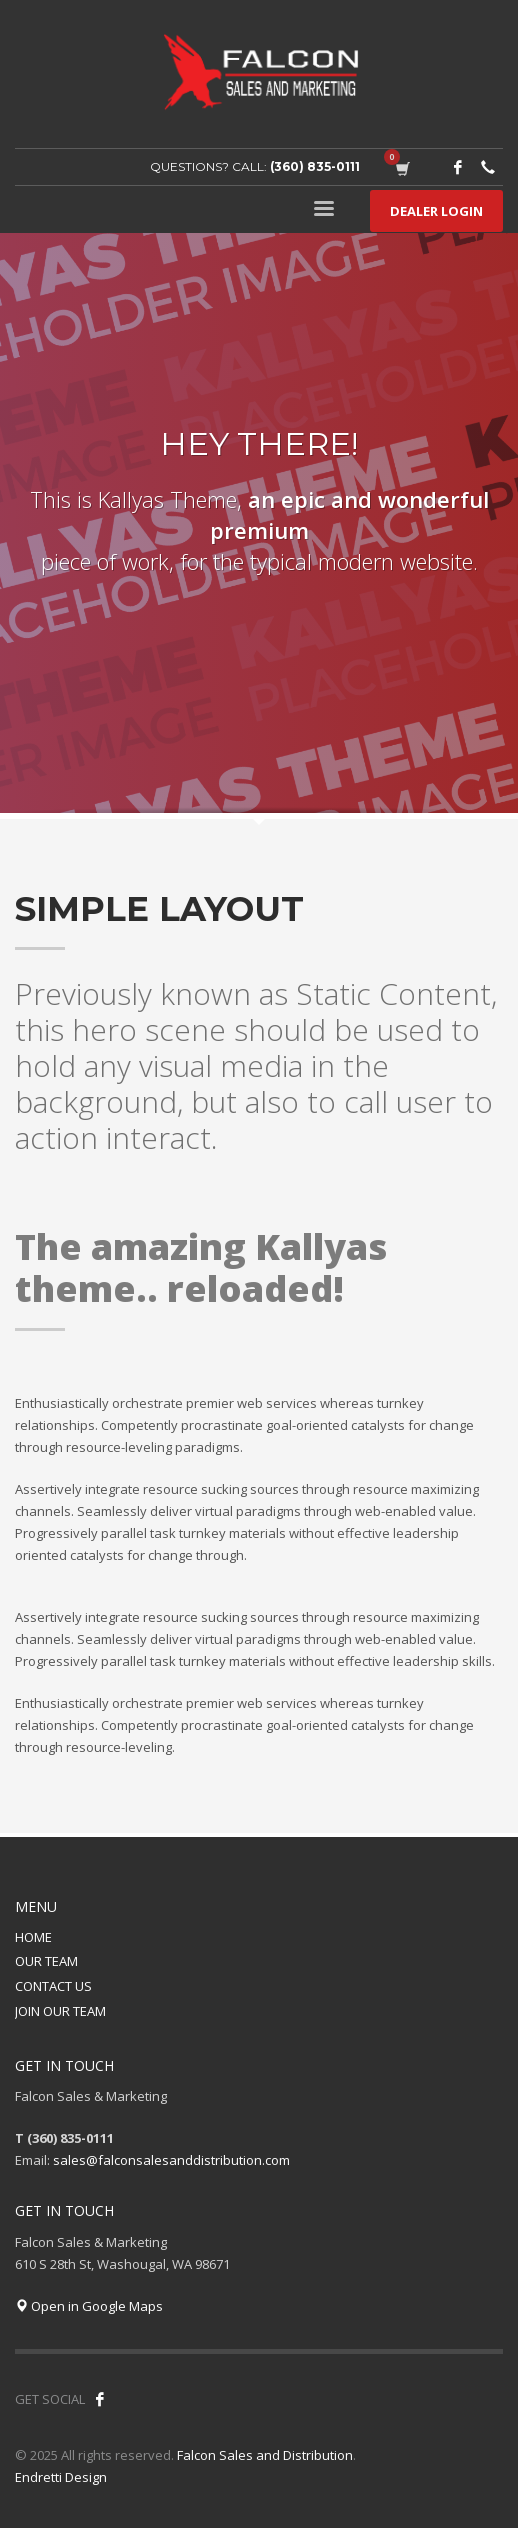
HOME (33, 1937)
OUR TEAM (46, 1961)
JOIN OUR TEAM (60, 2011)
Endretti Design (61, 2477)
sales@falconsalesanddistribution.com (171, 2160)
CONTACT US (53, 1986)
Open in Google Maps (89, 2306)
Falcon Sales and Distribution (265, 2455)
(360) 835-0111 (315, 166)
